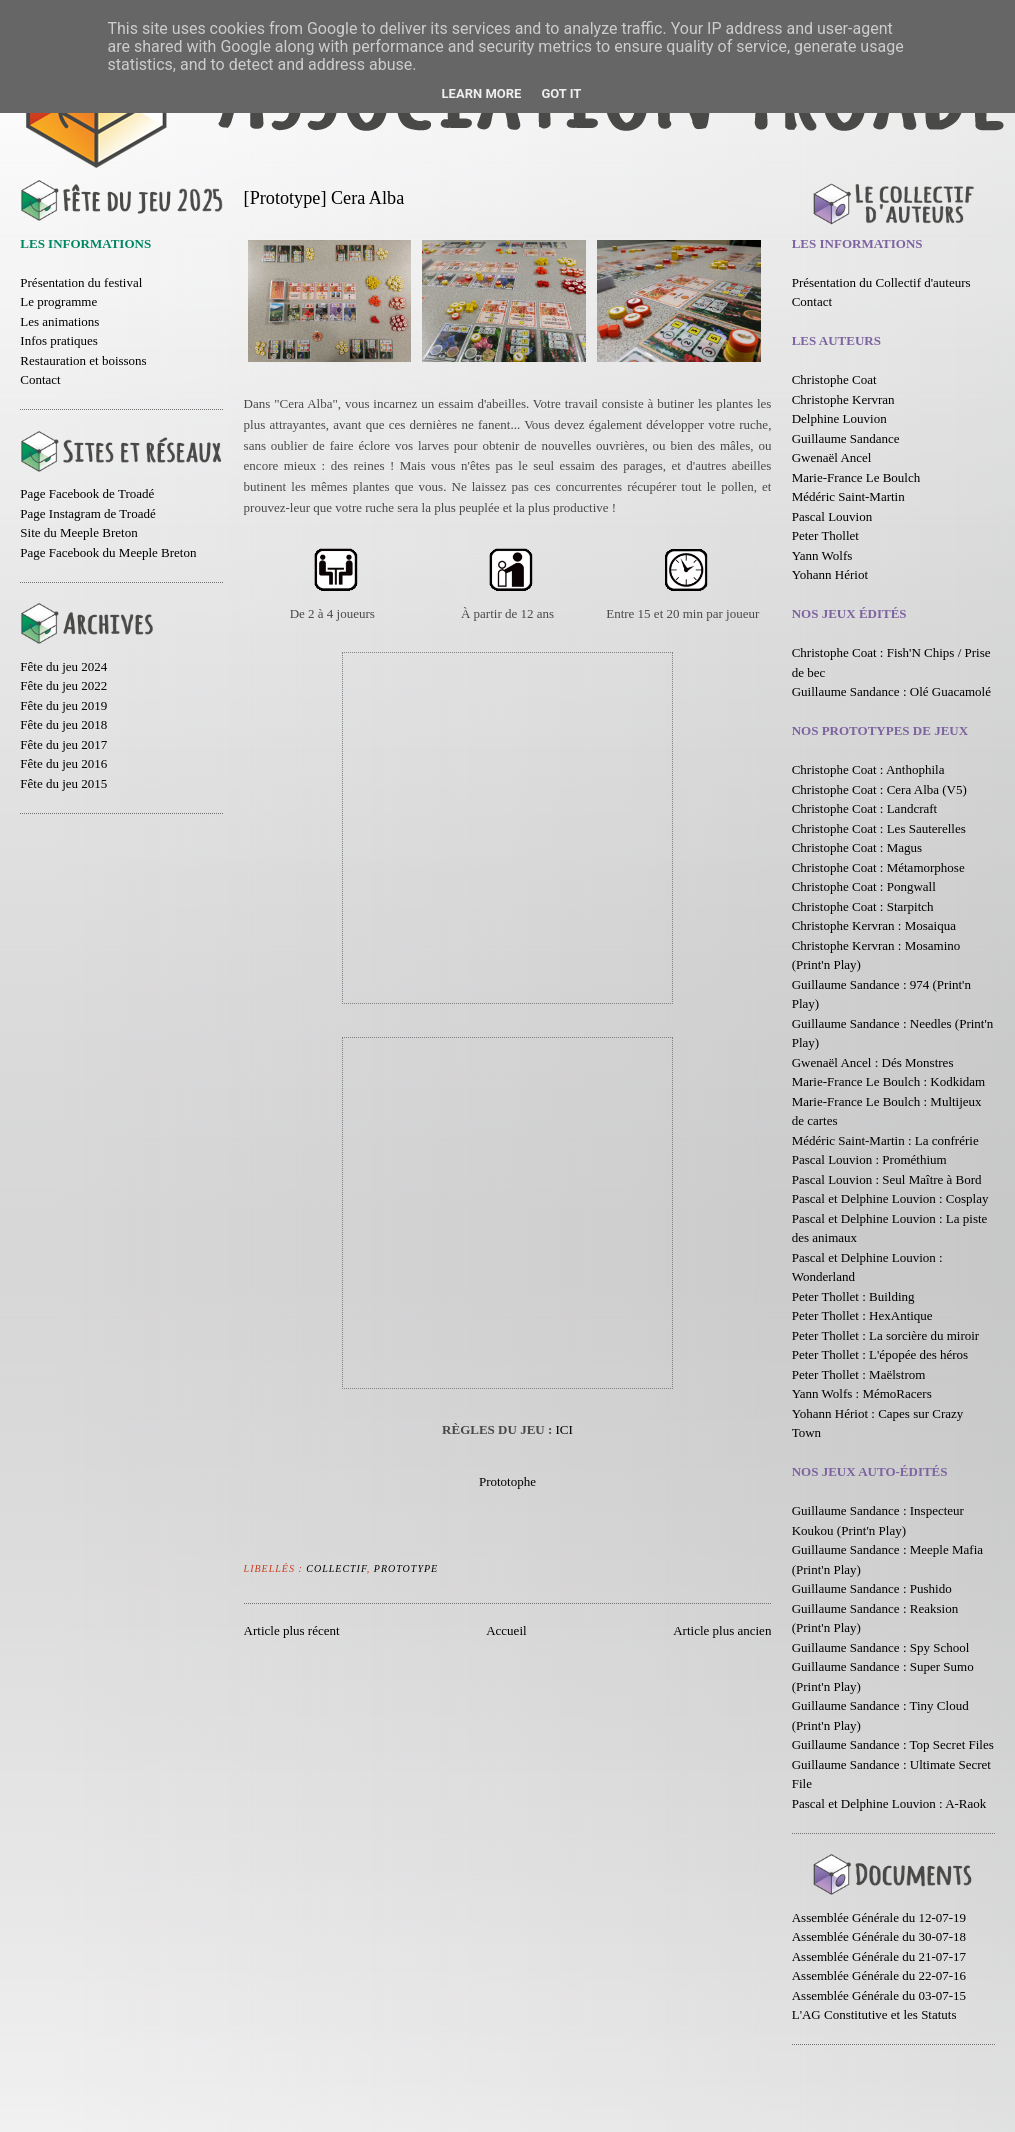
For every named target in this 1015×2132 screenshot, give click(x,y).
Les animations (59, 321)
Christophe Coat (834, 379)
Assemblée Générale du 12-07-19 (879, 1917)
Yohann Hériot (830, 574)
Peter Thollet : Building (853, 1296)
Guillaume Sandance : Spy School (881, 1647)
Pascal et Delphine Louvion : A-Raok (889, 1803)
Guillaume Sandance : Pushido (872, 1588)
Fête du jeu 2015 (63, 783)
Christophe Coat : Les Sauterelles (879, 828)
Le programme (58, 301)
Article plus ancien (722, 1630)
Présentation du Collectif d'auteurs (881, 282)
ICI (564, 1429)
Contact (40, 379)
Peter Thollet (825, 535)
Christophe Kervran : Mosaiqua (874, 925)
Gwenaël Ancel (832, 457)
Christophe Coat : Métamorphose (878, 867)
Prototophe (507, 1481)
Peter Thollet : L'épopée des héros (880, 1354)
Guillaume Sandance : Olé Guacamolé (891, 691)
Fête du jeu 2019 (63, 705)
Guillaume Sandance (846, 438)
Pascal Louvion (832, 516)
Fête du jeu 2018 (63, 724)
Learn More (482, 93)
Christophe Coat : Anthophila (868, 769)
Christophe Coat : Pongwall (864, 886)
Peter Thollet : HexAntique (862, 1315)
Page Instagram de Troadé (87, 513)
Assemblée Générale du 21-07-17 (879, 1956)
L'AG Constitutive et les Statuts (874, 2014)
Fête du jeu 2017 (63, 744)
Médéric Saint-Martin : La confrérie (885, 1140)
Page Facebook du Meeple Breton (108, 552)
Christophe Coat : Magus (857, 847)
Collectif (336, 1568)
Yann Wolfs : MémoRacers (862, 1393)
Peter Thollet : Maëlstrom (859, 1374)
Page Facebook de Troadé (87, 493)
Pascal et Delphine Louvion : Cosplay (890, 1198)
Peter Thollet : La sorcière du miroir (885, 1335)
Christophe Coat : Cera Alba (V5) (879, 789)
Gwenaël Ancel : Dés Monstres (873, 1062)
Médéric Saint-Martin (848, 496)
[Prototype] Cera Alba (324, 198)
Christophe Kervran (843, 399)
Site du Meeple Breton (78, 532)
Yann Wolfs (822, 555)
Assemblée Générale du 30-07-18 (879, 1936)
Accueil (506, 1630)
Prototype (406, 1568)
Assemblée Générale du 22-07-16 (879, 1975)
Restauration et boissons (83, 360)
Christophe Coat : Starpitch (863, 906)
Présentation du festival (81, 282)
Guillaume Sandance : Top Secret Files (893, 1744)
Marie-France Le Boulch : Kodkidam (889, 1081)
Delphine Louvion (839, 418)
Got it (561, 93)
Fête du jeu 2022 (63, 685)
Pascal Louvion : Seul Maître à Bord (887, 1179)
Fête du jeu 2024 (63, 666)
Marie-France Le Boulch (856, 477)
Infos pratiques (59, 340)
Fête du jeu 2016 (63, 763)
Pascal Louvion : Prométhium (869, 1159)
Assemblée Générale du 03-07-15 (879, 1995)
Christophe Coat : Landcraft (865, 808)
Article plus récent (292, 1630)
